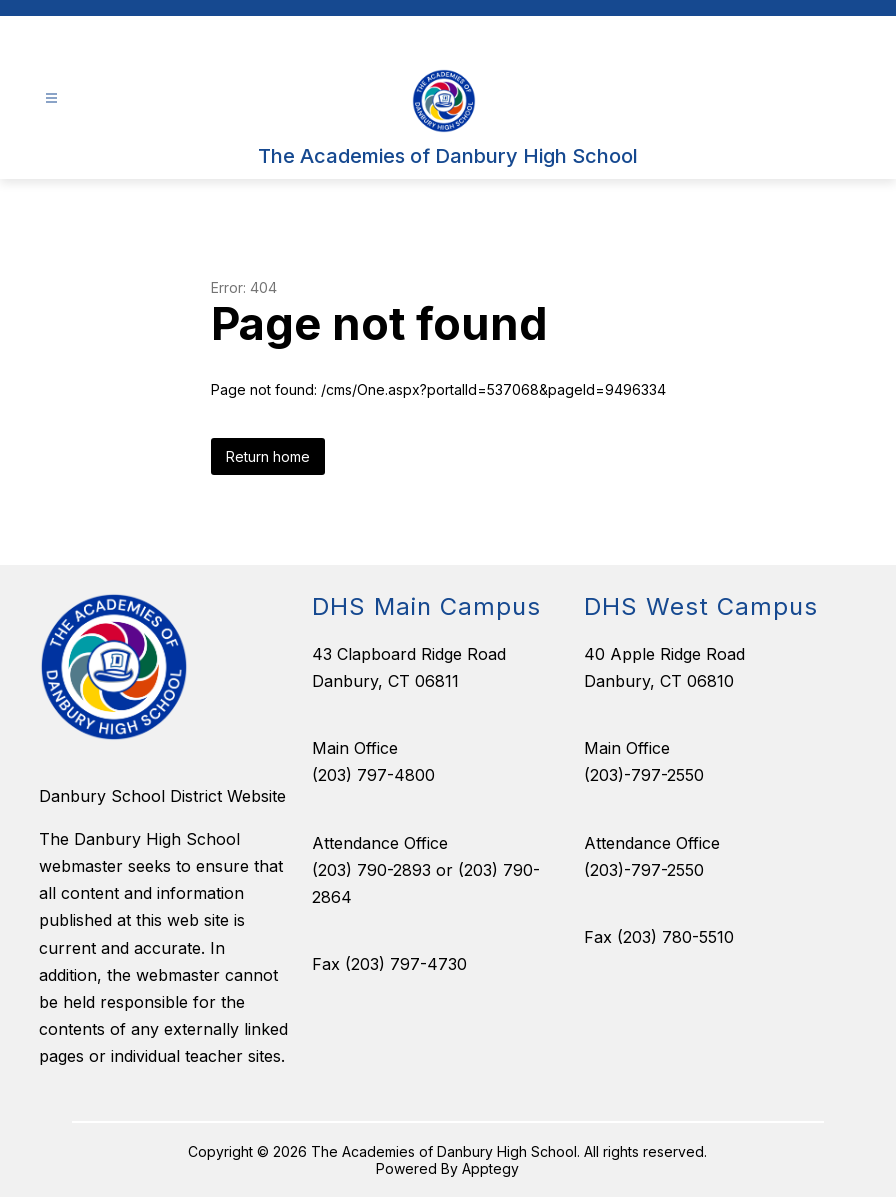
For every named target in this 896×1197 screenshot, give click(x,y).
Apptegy (490, 1168)
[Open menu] (51, 98)
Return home (268, 456)
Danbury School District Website (162, 796)
